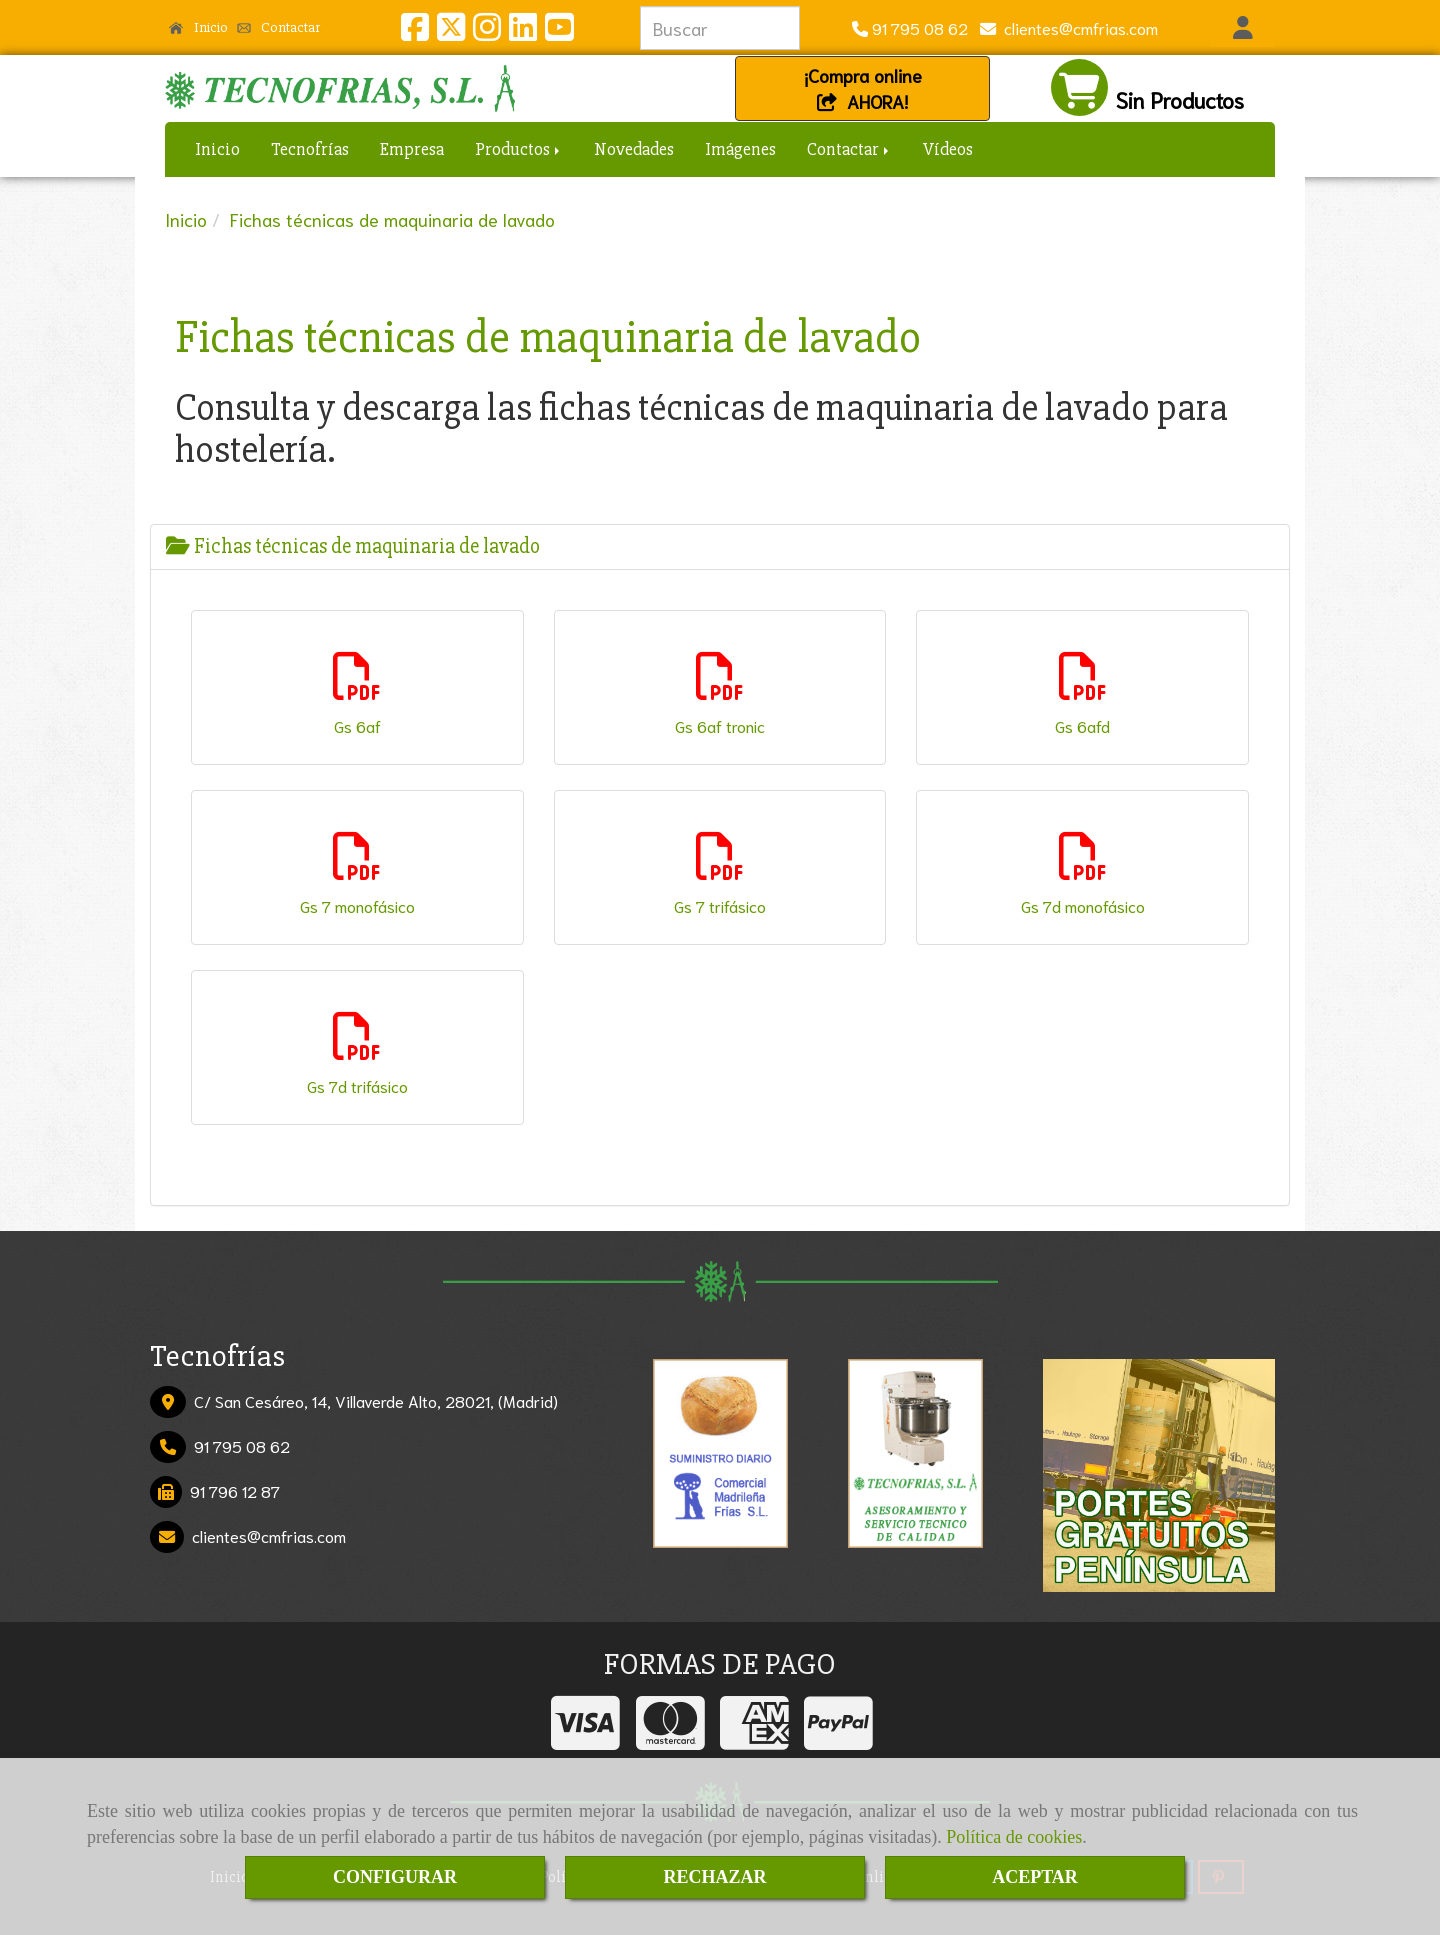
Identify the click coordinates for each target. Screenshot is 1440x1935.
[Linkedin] (523, 31)
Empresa (412, 149)
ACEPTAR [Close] (1035, 1877)
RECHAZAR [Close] (714, 1877)
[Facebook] (415, 31)
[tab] (720, 546)
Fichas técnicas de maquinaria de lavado (353, 546)
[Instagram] (487, 31)
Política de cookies (1014, 1837)
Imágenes (740, 149)
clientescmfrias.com (1077, 27)
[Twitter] (451, 31)
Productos (519, 149)
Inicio (198, 27)
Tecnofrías (310, 149)
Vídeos (948, 149)
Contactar (279, 27)
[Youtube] (559, 31)
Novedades (634, 149)
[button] (1242, 28)
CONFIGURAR (395, 1877)
